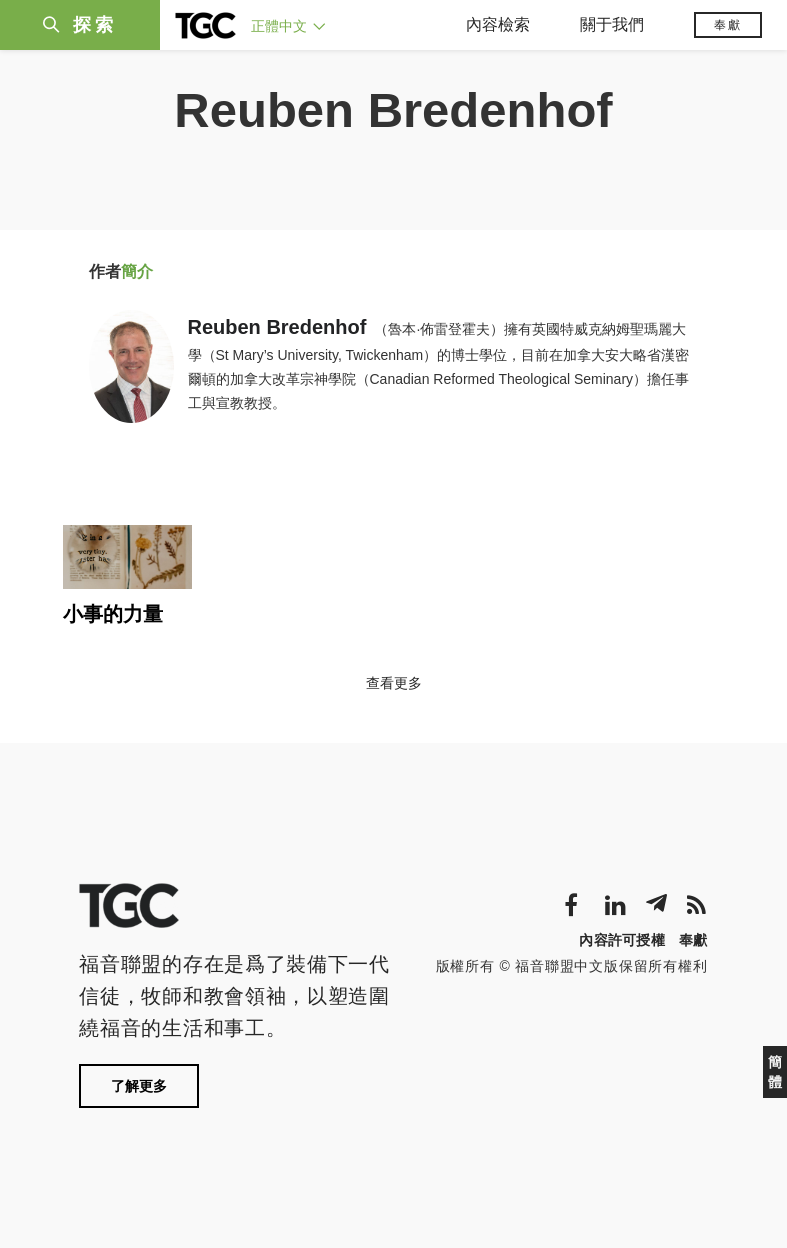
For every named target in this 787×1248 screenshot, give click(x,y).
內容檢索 (498, 24)
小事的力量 (113, 614)
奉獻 (728, 25)
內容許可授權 (622, 940)
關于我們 (612, 24)
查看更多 (394, 683)
